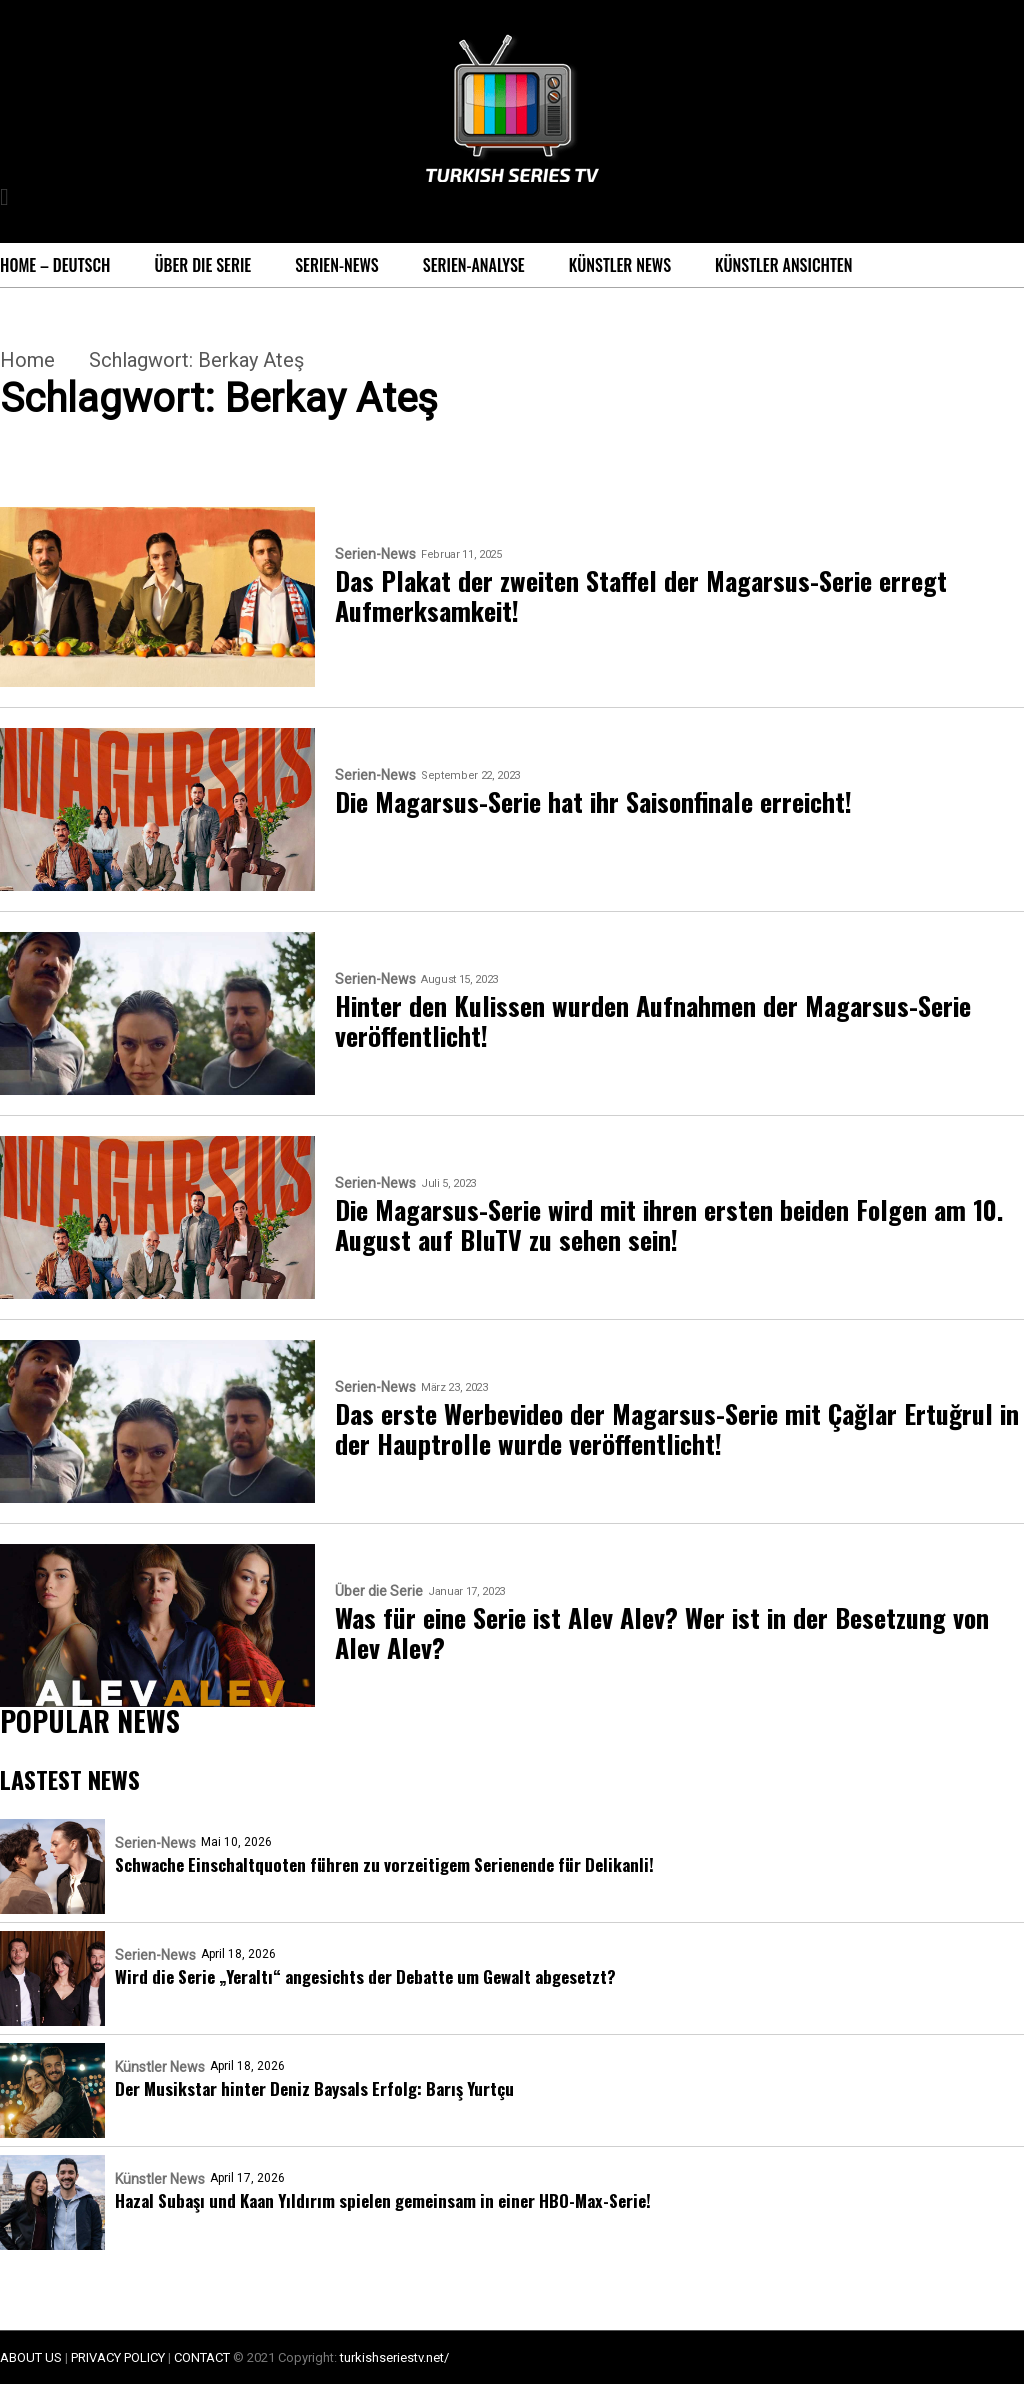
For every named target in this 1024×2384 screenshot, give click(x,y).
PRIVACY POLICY (118, 2357)
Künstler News (620, 265)
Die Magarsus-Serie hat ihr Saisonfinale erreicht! (593, 802)
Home (27, 360)
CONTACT (202, 2357)
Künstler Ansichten (783, 265)
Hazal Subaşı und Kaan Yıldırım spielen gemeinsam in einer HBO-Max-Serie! (383, 2200)
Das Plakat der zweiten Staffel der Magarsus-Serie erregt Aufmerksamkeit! (641, 596)
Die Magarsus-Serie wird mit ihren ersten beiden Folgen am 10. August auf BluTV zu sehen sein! (669, 1225)
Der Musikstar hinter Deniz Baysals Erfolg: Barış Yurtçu (314, 2088)
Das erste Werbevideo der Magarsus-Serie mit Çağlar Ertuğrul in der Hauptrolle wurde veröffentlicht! (677, 1429)
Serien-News (337, 265)
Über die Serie (202, 265)
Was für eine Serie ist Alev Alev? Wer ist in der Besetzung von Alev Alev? (662, 1633)
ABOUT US (31, 2357)
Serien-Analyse (474, 265)
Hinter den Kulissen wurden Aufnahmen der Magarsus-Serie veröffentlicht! (653, 1021)
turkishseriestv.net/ (394, 2357)
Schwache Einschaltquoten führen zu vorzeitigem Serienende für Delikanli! (384, 1864)
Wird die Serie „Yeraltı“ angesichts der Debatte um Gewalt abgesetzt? (365, 1976)
